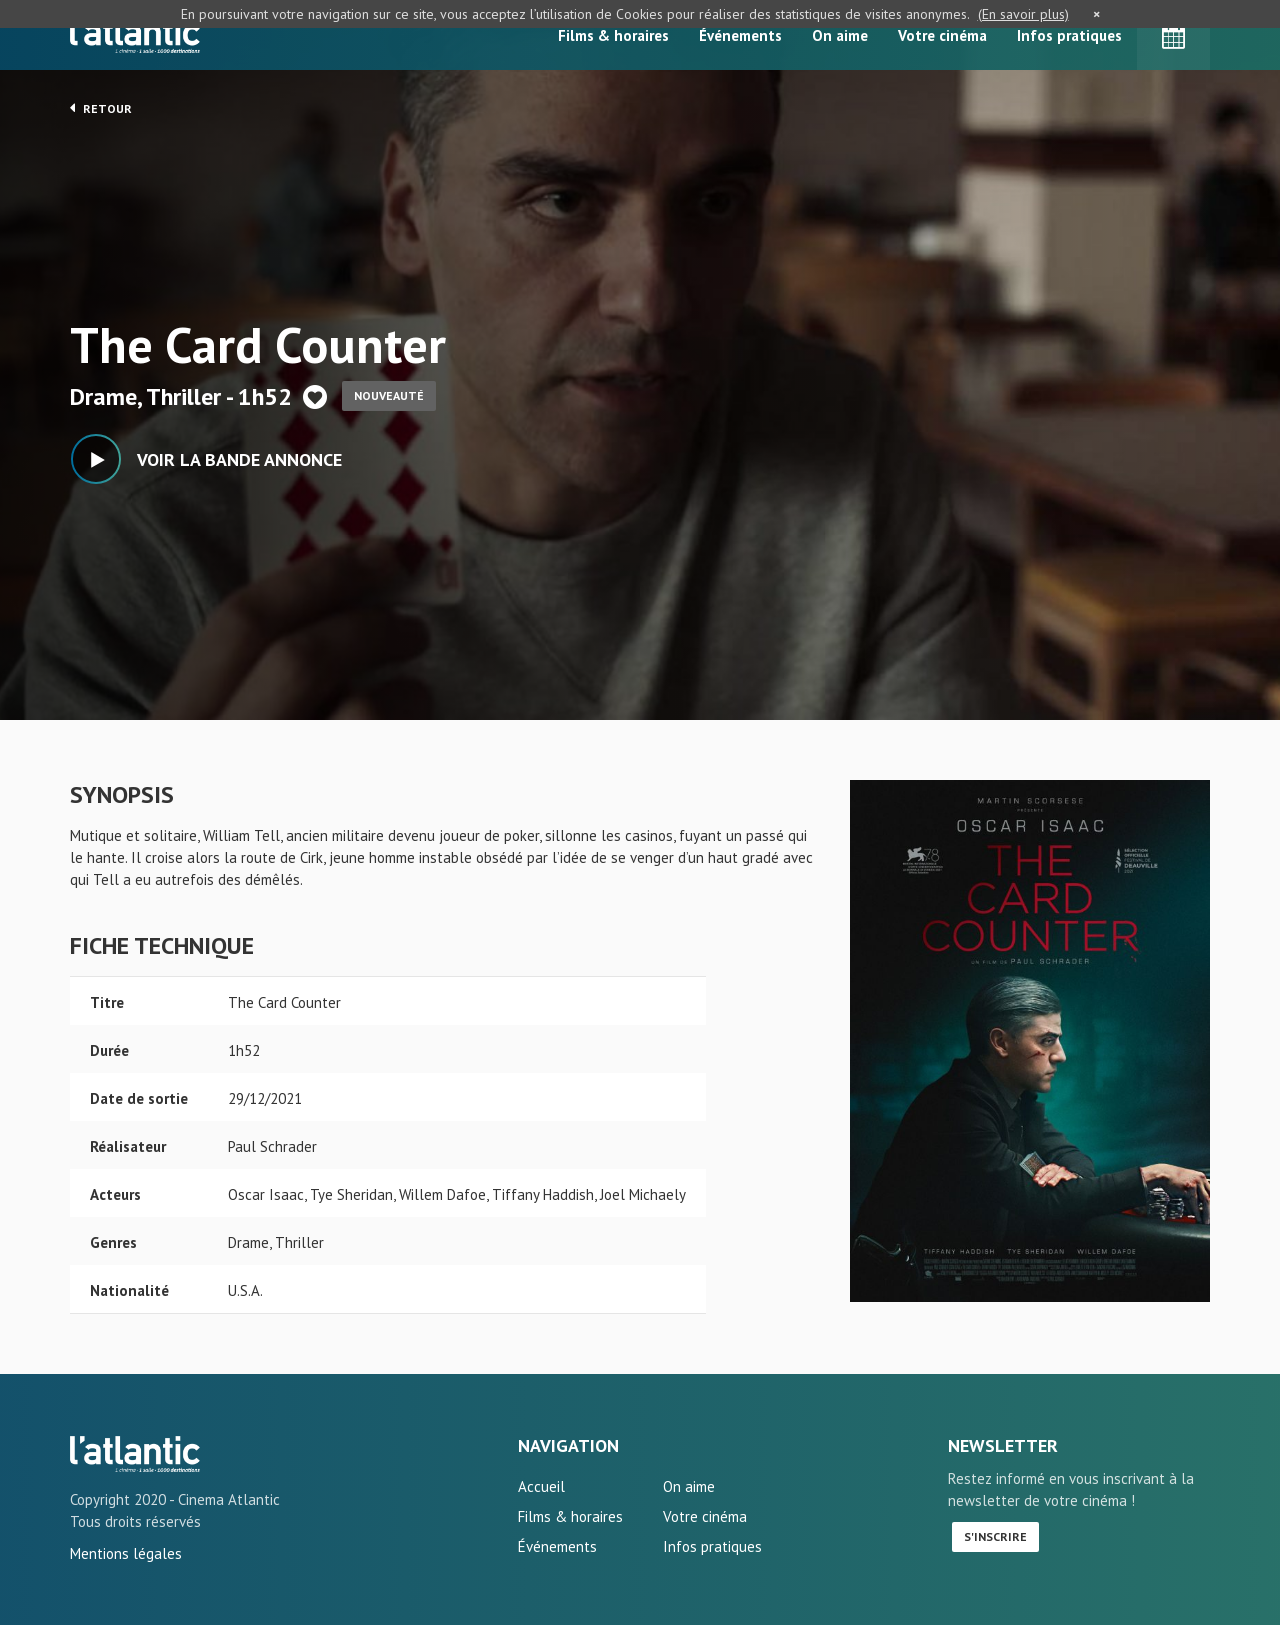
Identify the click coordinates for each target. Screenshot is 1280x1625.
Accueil (541, 1486)
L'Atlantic (135, 35)
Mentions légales (126, 1553)
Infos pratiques (1069, 35)
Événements (740, 35)
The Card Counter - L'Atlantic (135, 1454)
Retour (101, 108)
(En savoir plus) (1023, 14)
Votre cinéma (942, 35)
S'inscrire (995, 1536)
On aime (840, 35)
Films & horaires (613, 35)
